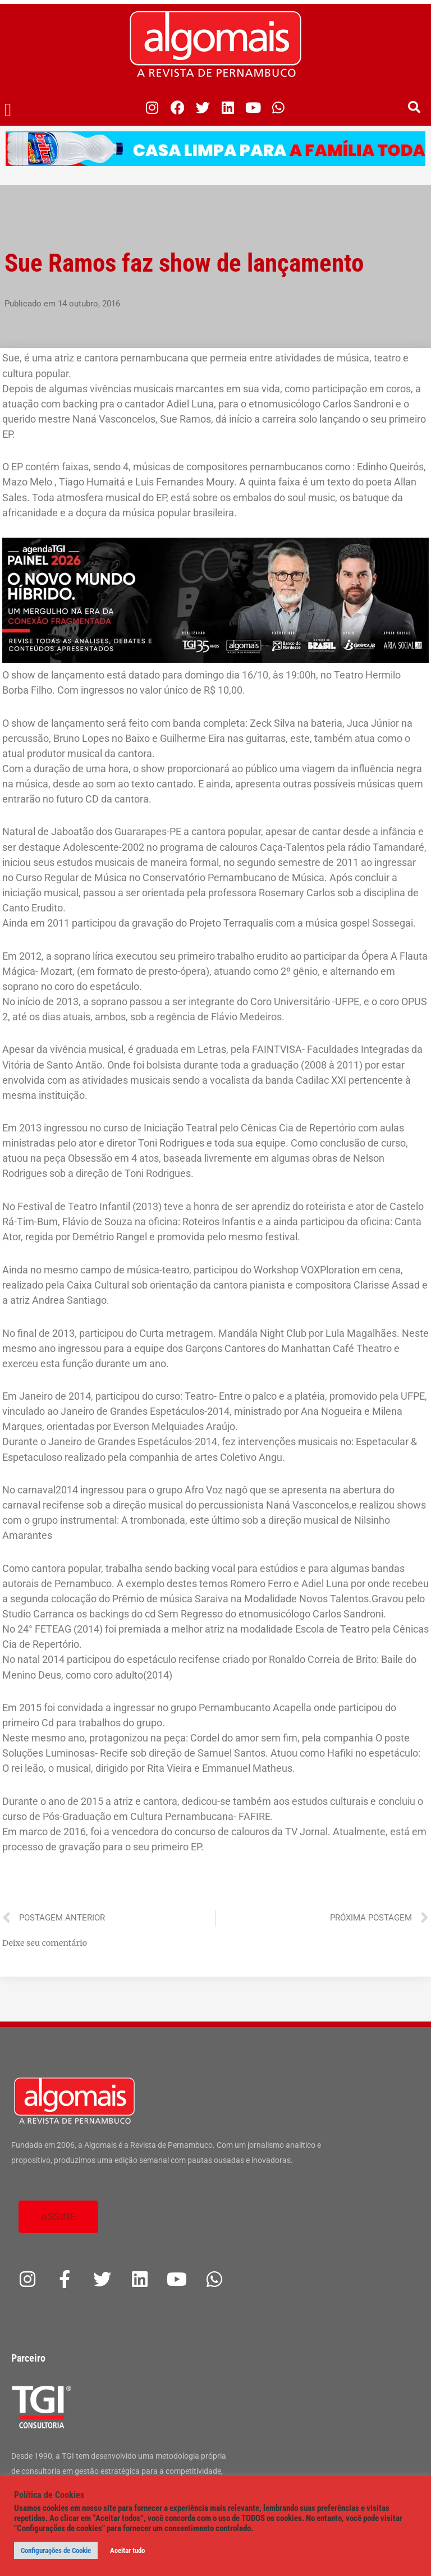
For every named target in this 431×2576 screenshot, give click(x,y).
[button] (8, 111)
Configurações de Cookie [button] (56, 2550)
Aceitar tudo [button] (127, 2550)
